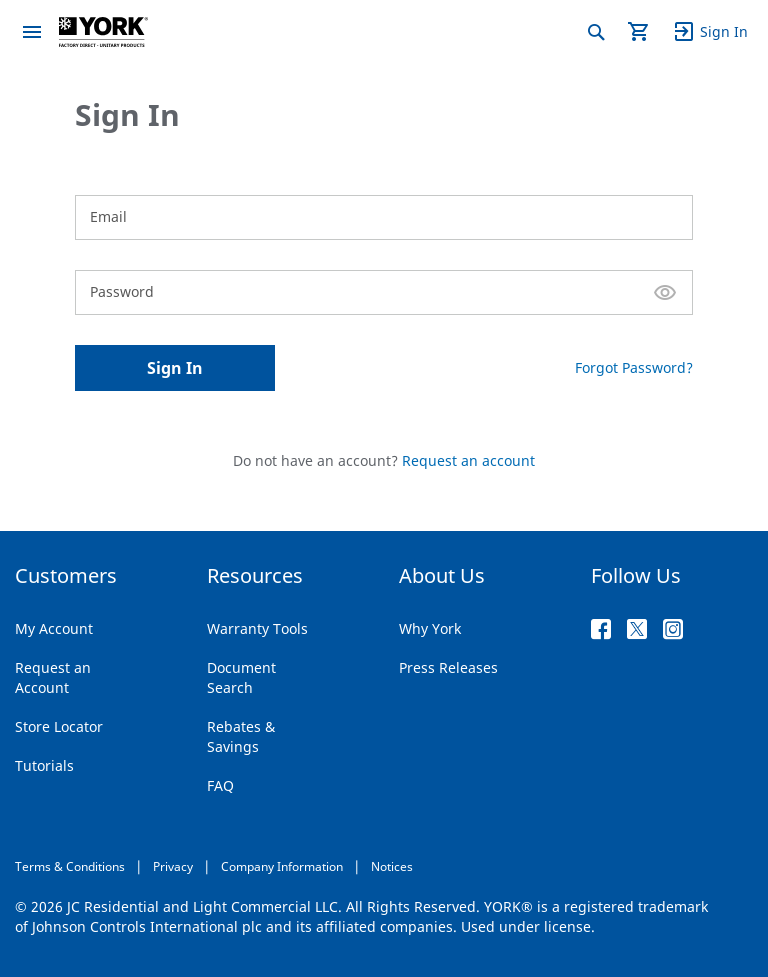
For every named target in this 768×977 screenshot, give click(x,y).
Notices (392, 866)
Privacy (173, 866)
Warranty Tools (257, 628)
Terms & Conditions (70, 866)
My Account (54, 628)
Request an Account (53, 677)
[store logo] (103, 32)
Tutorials (44, 765)
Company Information (282, 866)
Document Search (241, 677)
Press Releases (448, 667)
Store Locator (59, 726)
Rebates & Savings (241, 736)
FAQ (220, 785)
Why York (430, 628)
